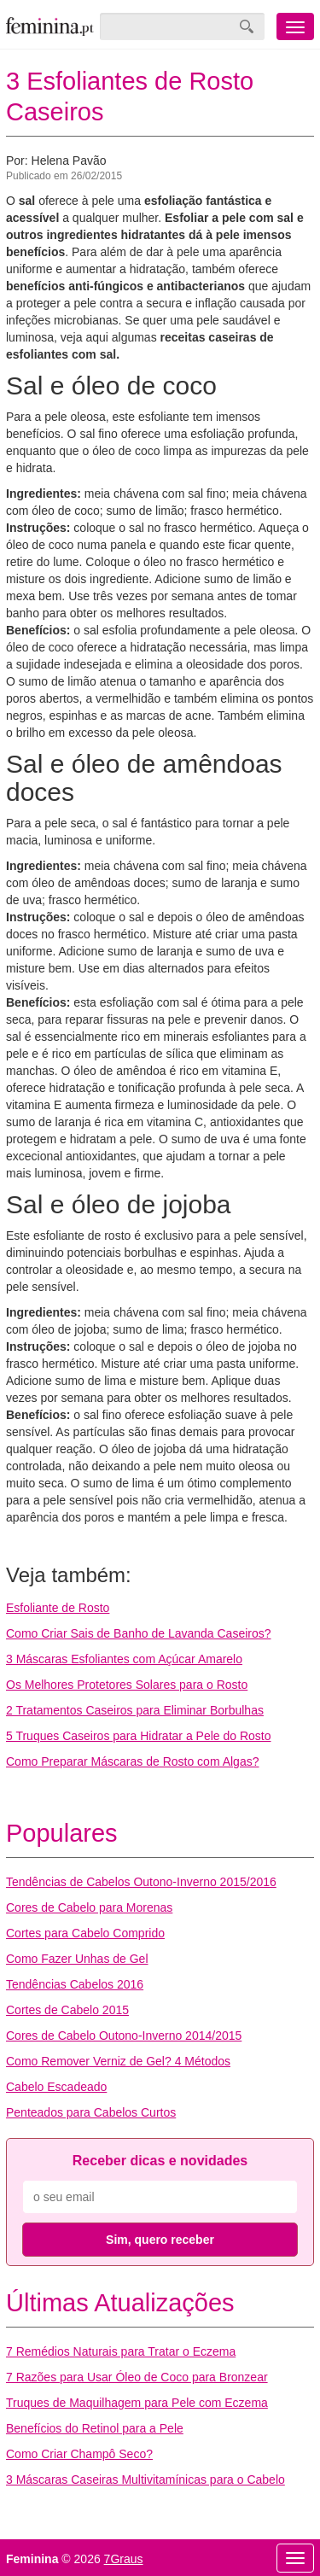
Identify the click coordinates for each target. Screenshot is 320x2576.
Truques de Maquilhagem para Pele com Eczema (137, 2403)
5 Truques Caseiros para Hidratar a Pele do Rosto (138, 1736)
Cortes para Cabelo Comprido (85, 1933)
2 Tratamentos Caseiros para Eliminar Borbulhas (135, 1710)
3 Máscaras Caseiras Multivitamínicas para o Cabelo (145, 2479)
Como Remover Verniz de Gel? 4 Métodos (118, 2061)
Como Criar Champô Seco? (79, 2454)
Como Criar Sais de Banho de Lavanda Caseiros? (138, 1633)
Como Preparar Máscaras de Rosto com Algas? (132, 1761)
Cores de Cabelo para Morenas (89, 1907)
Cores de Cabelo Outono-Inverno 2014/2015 (123, 2035)
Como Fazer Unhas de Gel (77, 1959)
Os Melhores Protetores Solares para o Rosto (126, 1684)
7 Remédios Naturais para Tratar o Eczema (121, 2351)
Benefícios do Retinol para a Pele (94, 2428)
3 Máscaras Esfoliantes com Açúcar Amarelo (124, 1659)
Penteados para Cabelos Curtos (91, 2112)
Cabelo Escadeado (56, 2087)
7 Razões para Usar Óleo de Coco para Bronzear (137, 2377)
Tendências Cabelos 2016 (74, 1984)
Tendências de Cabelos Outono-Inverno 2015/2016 (141, 1882)
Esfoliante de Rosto (57, 1608)
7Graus (123, 2559)
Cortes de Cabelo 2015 (67, 2010)
